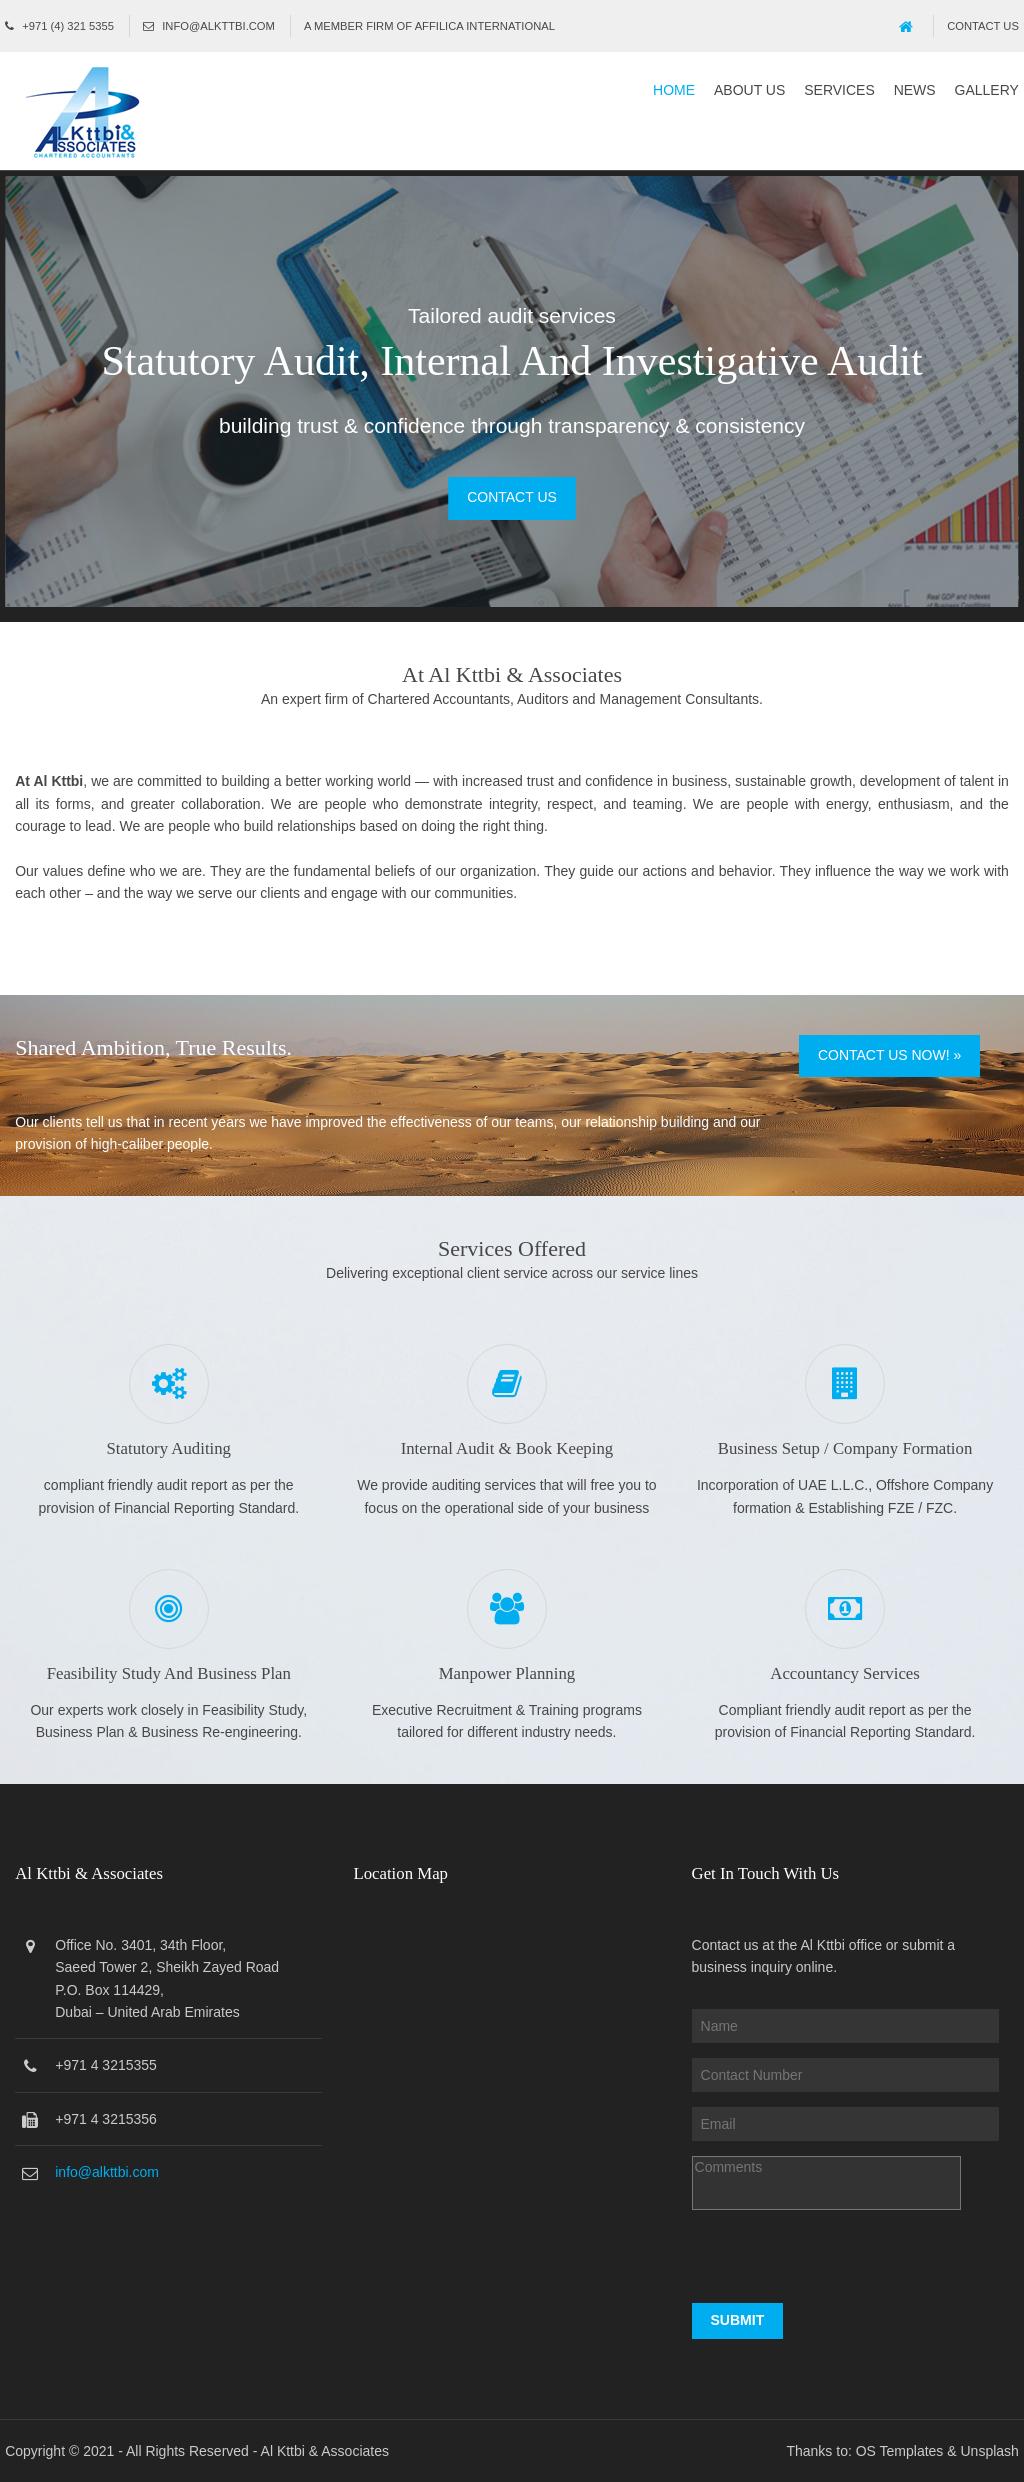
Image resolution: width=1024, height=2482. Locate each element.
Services (839, 90)
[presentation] (844, 2264)
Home (674, 90)
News (915, 90)
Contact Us (983, 26)
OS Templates (900, 2451)
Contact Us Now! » (889, 1055)
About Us (749, 90)
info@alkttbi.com (218, 26)
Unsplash (990, 2451)
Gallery (987, 90)
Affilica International (485, 26)
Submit (738, 2320)
